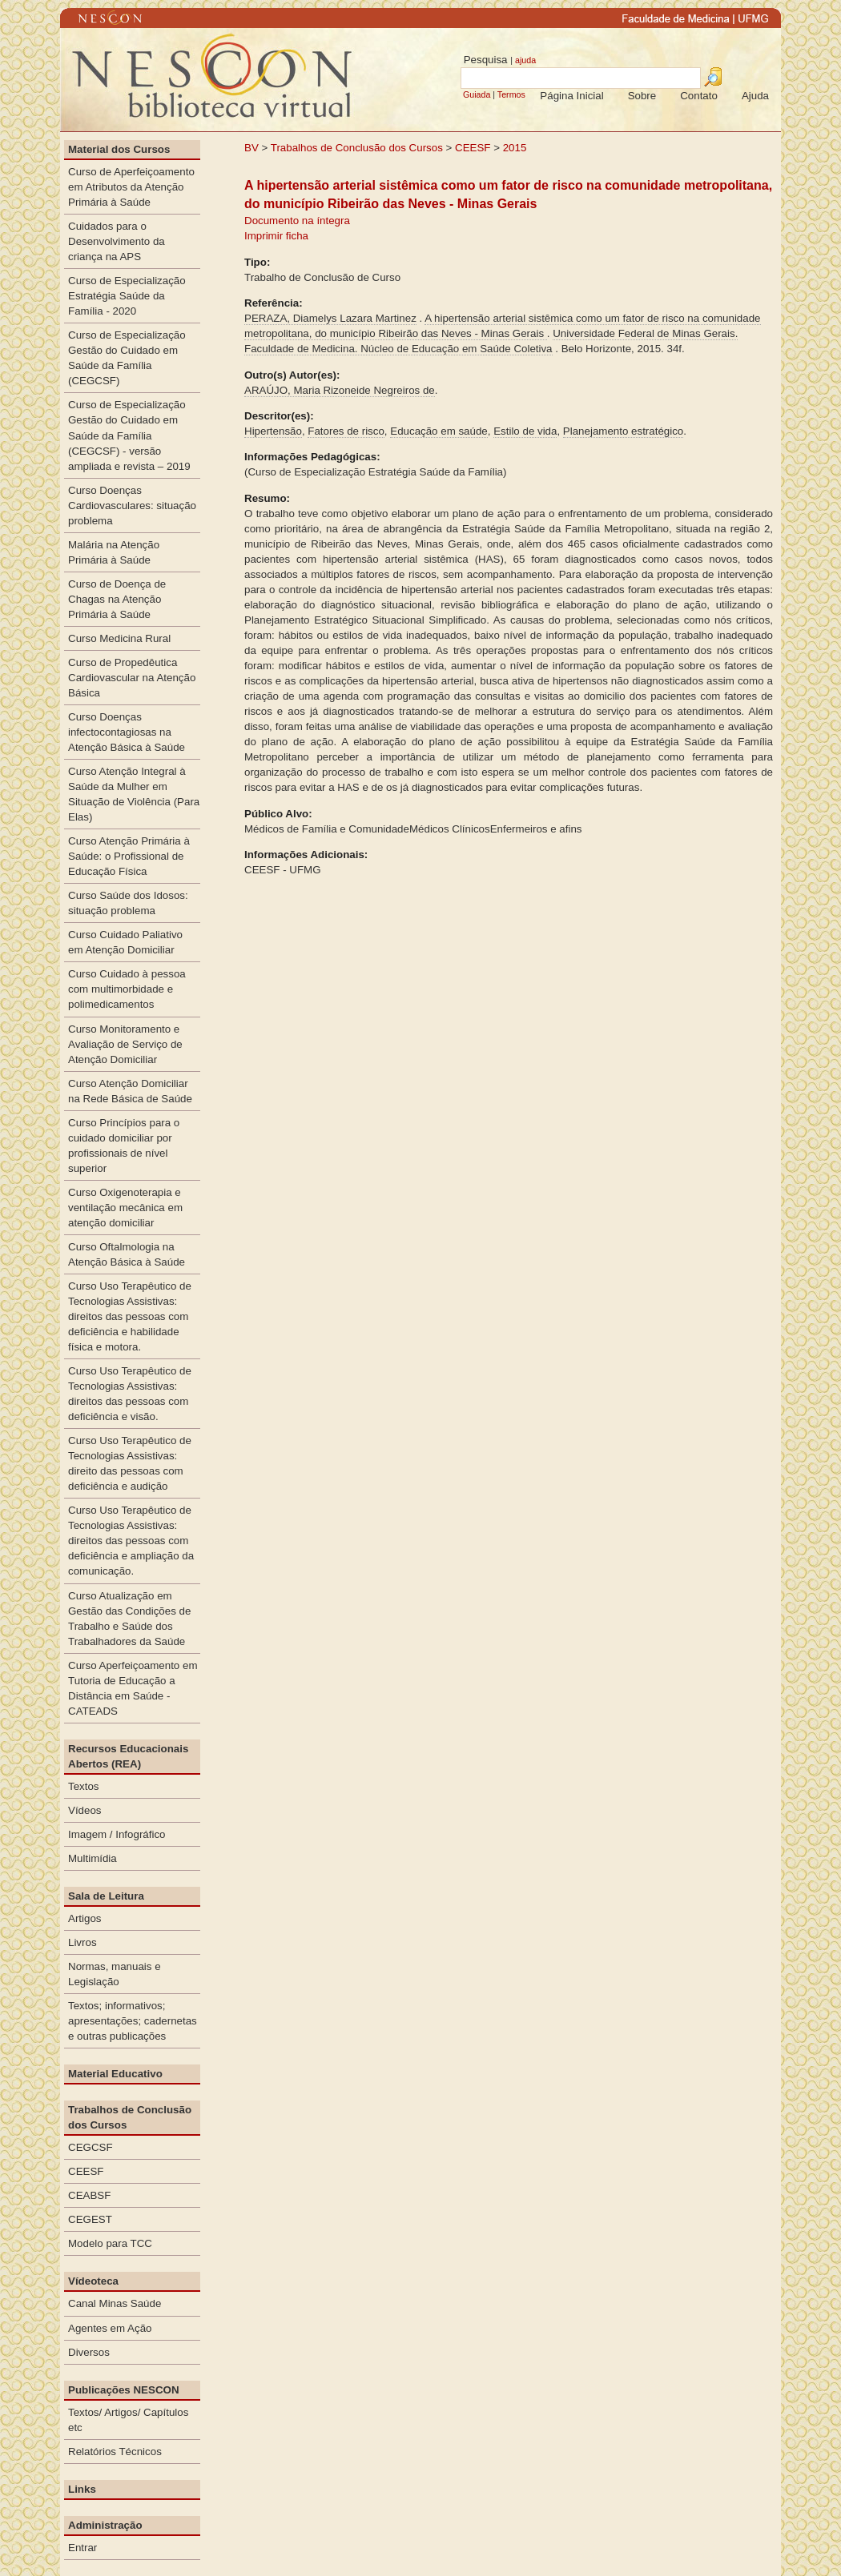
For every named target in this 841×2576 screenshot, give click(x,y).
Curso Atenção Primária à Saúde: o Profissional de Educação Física (129, 856)
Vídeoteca (93, 2281)
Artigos (84, 1918)
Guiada (476, 94)
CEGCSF (90, 2147)
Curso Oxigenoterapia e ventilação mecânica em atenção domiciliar (125, 1207)
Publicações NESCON (123, 2390)
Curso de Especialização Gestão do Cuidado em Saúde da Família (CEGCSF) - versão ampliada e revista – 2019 (129, 435)
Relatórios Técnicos (115, 2452)
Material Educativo (115, 2074)
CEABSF (89, 2195)
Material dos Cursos (119, 149)
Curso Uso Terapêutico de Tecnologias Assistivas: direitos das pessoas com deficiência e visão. (129, 1393)
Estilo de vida (525, 431)
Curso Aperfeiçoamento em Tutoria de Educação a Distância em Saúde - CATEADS (133, 1688)
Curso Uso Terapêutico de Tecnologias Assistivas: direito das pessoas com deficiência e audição (129, 1463)
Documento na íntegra (297, 221)
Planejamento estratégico (623, 431)
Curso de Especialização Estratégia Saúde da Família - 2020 (127, 296)
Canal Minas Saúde (114, 2303)
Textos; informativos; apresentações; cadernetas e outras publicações (132, 2021)
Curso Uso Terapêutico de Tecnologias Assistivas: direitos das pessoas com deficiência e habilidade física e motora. (129, 1316)
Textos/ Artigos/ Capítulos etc (128, 2420)
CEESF (474, 148)
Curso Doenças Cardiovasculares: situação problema (132, 505)
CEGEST (90, 2219)
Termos (511, 94)
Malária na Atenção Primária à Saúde (113, 552)
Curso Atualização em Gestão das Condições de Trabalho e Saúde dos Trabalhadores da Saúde (129, 1618)
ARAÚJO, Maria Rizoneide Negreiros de (339, 390)
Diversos (89, 2352)
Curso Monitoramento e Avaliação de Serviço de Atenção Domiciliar (125, 1044)
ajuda (525, 60)
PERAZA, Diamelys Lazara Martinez (330, 318)
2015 (515, 148)
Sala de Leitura (106, 1896)
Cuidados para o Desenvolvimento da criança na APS (116, 241)
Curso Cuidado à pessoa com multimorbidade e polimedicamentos (127, 989)
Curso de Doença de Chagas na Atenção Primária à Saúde (117, 599)
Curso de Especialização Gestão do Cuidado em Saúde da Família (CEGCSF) (127, 358)
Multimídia (92, 1858)
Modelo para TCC (110, 2243)
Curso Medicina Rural (119, 638)
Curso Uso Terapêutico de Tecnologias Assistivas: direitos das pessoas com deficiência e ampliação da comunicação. (131, 1540)
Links (82, 2489)
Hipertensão (273, 431)
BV (251, 148)
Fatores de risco (346, 431)
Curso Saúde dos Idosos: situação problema (128, 903)
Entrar (82, 2548)
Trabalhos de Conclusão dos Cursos (357, 148)
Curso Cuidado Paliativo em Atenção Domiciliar (125, 942)
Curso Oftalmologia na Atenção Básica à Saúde (126, 1254)
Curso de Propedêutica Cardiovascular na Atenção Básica (131, 677)
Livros (82, 1942)
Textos (83, 1786)
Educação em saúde (439, 431)
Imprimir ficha (276, 236)
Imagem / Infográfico (117, 1834)
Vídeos (85, 1810)
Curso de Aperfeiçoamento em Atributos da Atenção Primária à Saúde (131, 187)
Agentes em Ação (109, 2328)
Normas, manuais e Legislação (114, 1974)
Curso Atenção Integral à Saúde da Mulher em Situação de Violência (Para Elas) (133, 794)
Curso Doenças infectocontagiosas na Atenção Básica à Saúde (126, 732)
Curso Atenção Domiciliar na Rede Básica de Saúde (130, 1091)
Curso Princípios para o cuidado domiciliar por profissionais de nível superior (123, 1145)
